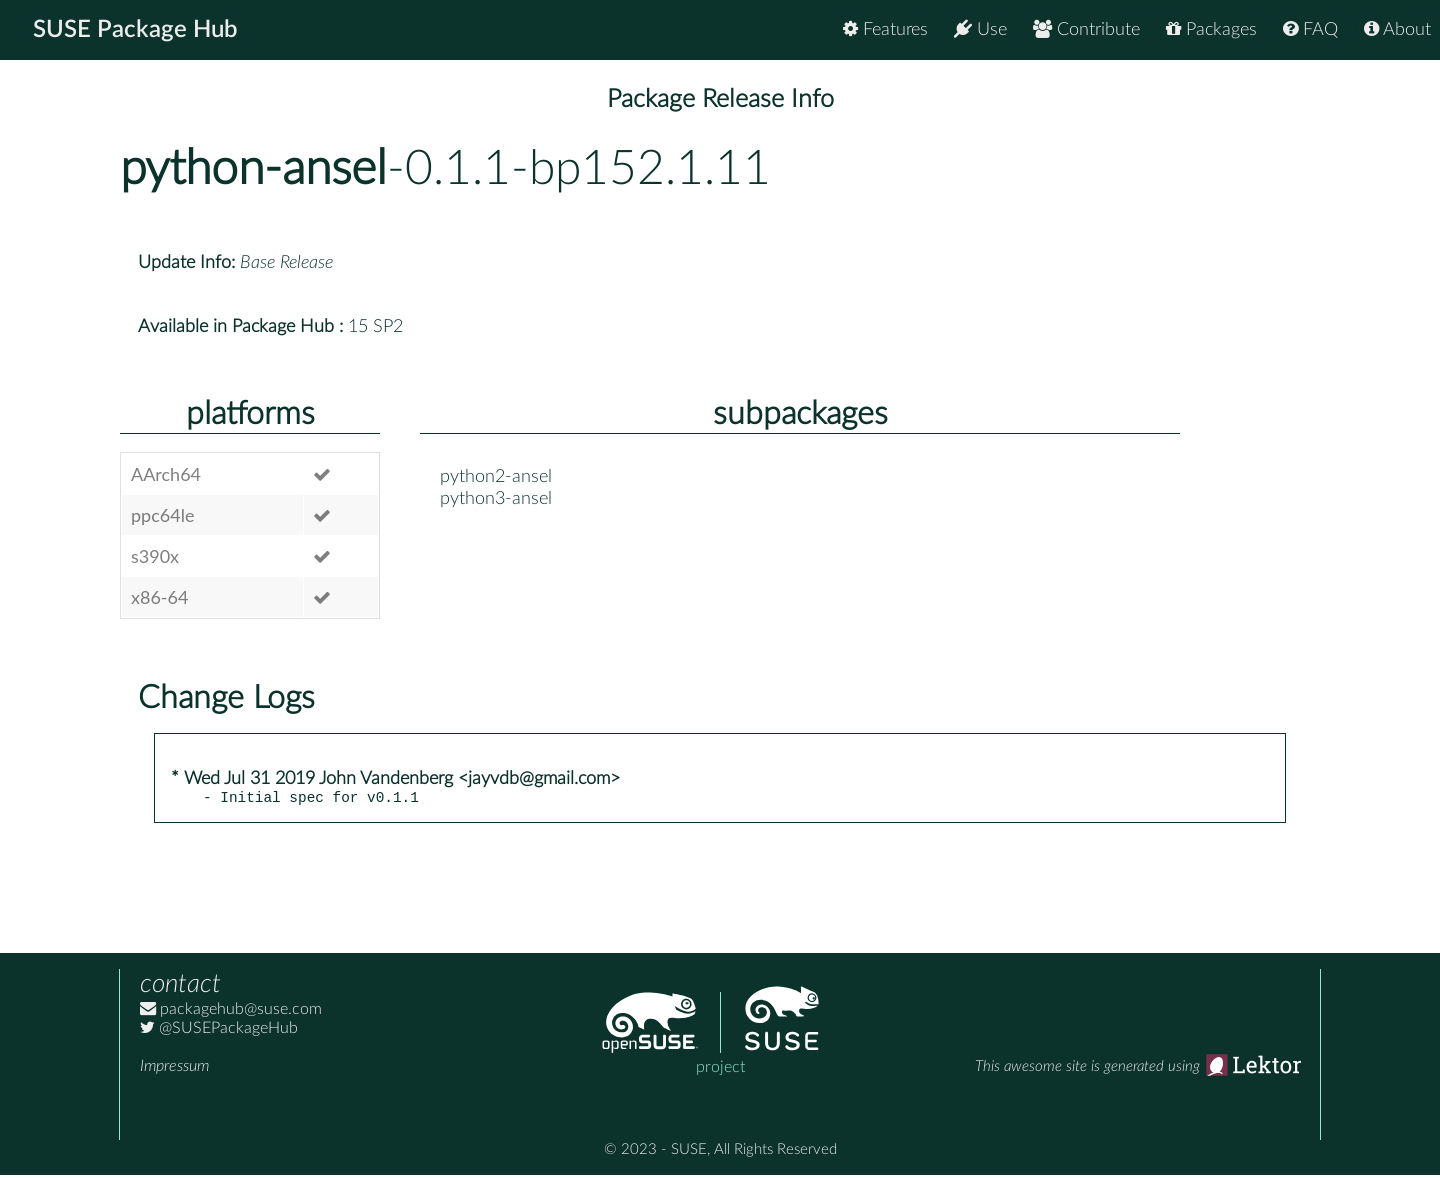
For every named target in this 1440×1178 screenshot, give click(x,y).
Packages (1211, 29)
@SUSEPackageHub (219, 1031)
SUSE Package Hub (135, 30)
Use (980, 29)
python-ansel (253, 169)
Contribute (1086, 29)
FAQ (1310, 29)
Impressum (174, 1069)
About (1397, 29)
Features (885, 29)
